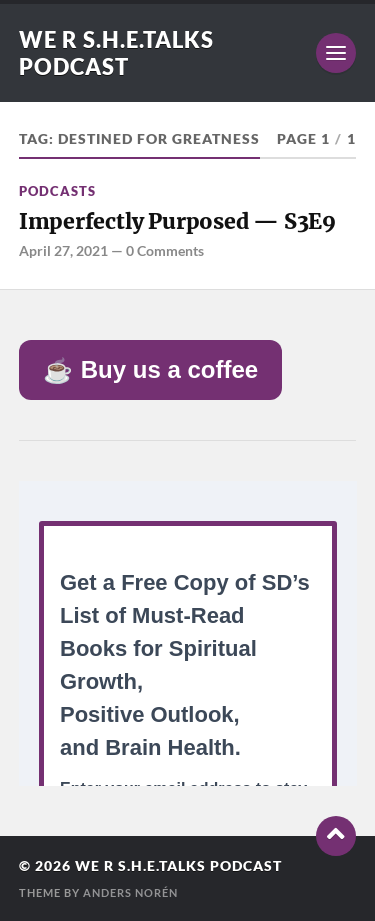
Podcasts (57, 191)
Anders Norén (130, 892)
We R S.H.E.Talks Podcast (116, 53)
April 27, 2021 (63, 250)
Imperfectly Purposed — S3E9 (177, 221)
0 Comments (165, 250)
